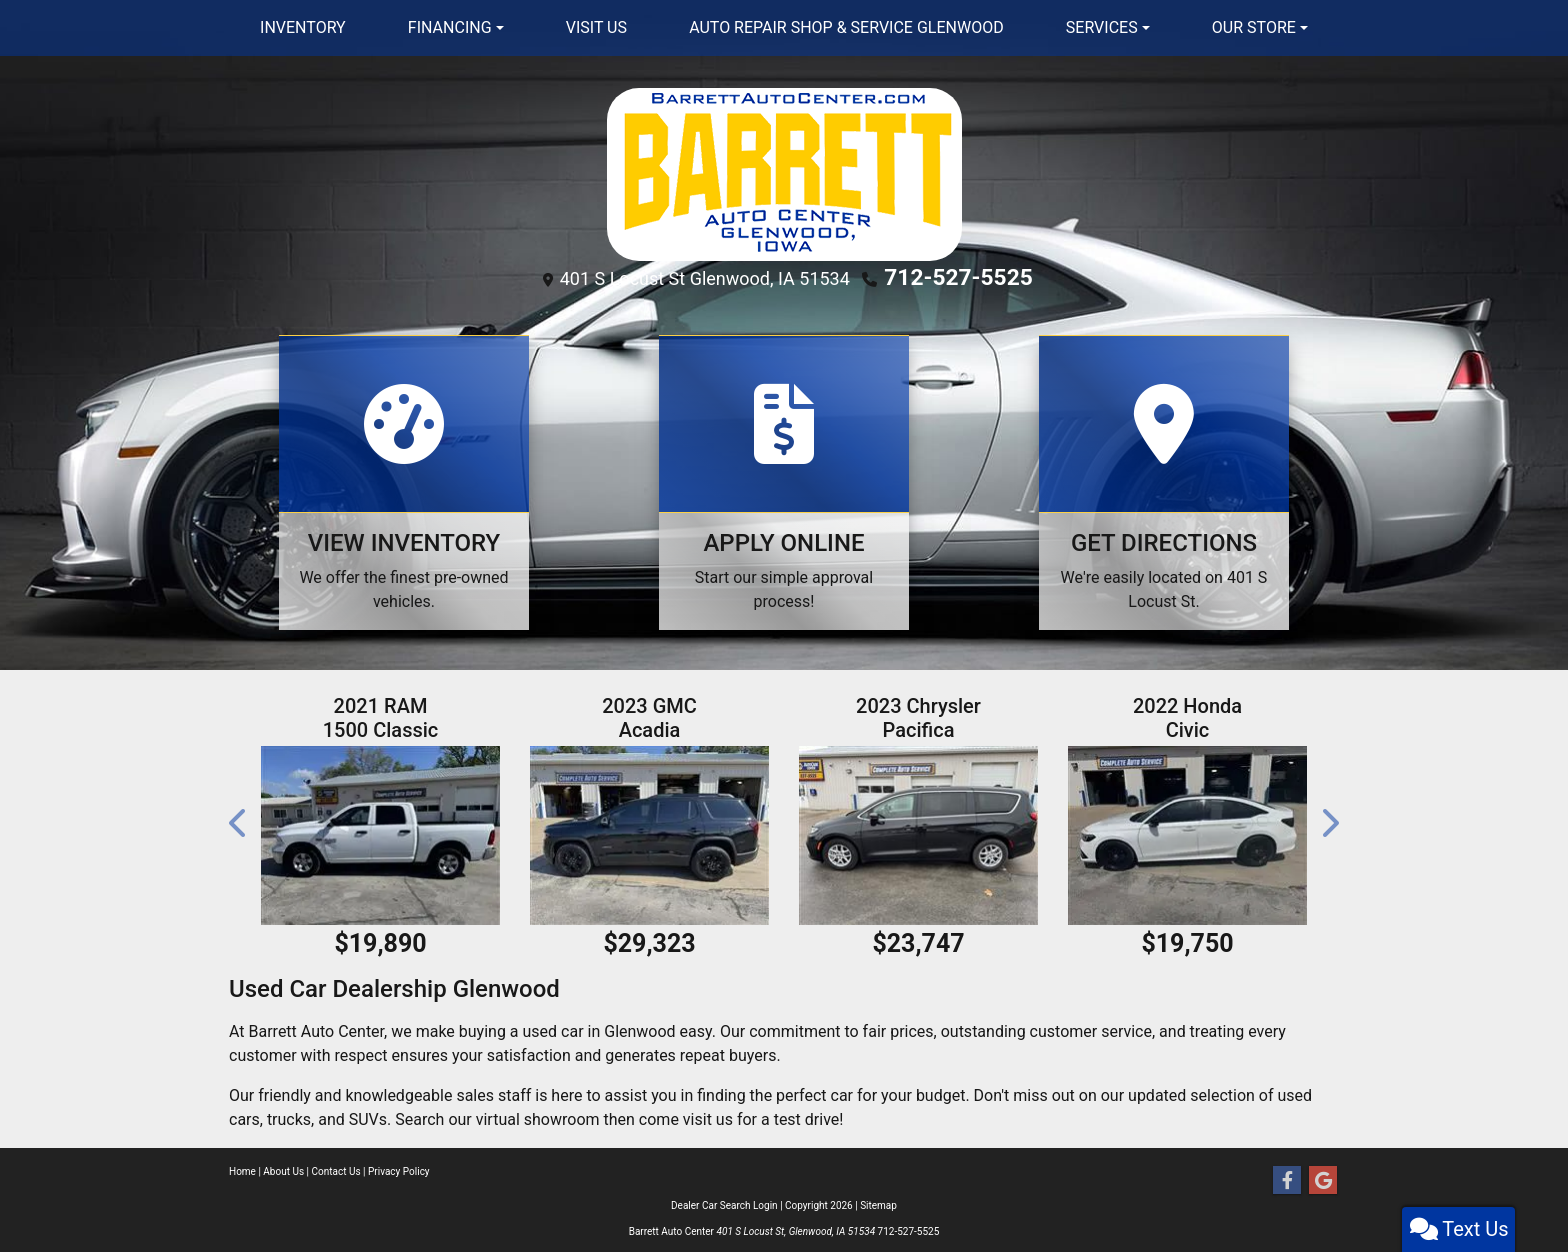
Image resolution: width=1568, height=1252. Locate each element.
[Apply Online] (784, 478)
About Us (283, 1167)
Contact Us (336, 1167)
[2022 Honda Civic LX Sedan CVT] (1187, 831)
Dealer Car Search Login (724, 1201)
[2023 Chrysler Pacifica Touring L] (918, 831)
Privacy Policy (399, 1167)
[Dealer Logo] (784, 173)
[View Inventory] (404, 478)
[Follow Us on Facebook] (1287, 1177)
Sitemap (878, 1201)
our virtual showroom (523, 1115)
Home (242, 1167)
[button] (239, 818)
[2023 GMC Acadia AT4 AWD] (649, 831)
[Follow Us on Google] (1323, 1177)
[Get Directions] (1164, 478)
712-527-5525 (958, 276)
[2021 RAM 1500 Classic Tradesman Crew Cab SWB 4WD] (380, 831)
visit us (708, 1115)
